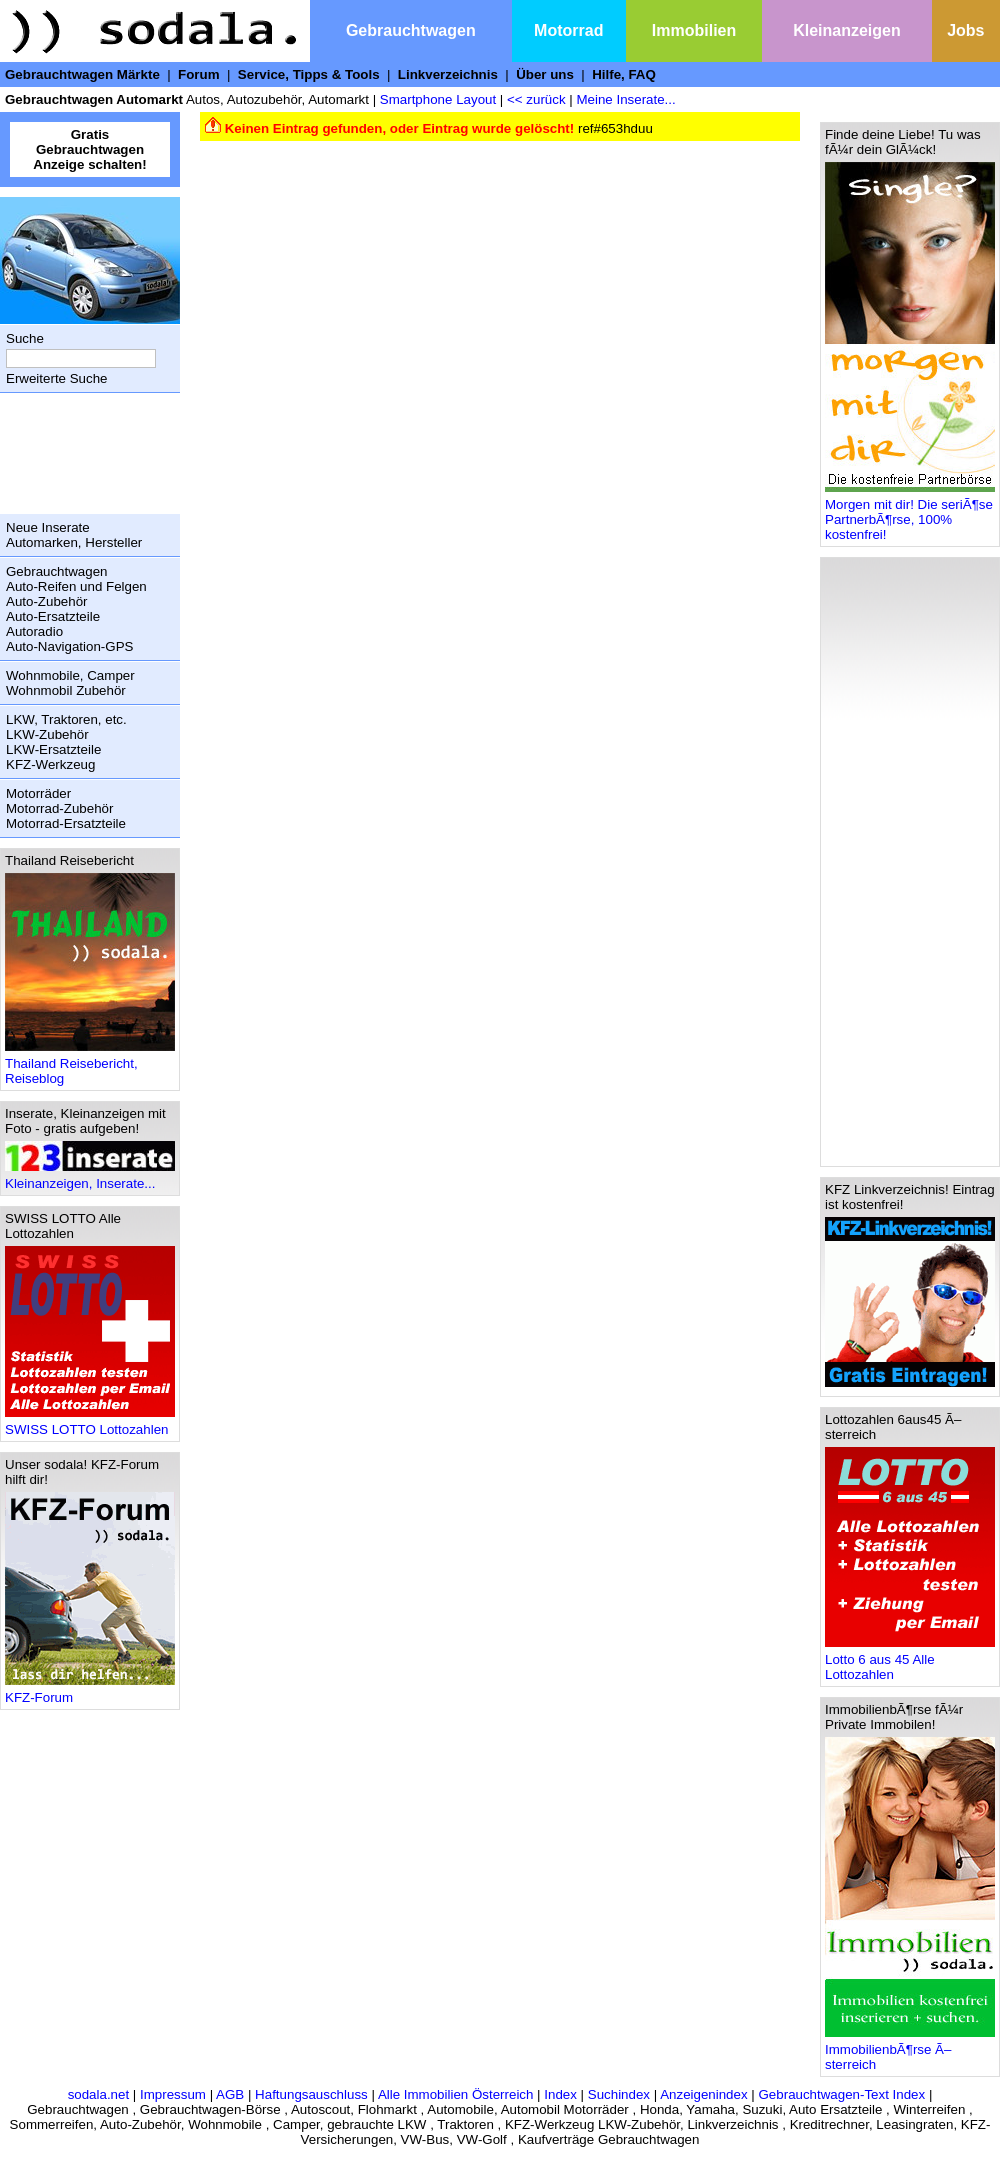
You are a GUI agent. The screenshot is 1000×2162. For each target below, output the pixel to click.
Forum (198, 74)
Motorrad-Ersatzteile (66, 823)
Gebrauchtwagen (411, 30)
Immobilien (694, 30)
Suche (25, 338)
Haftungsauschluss (311, 2094)
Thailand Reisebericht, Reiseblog (90, 1065)
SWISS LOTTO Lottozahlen (90, 1423)
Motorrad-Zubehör (59, 808)
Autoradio (34, 631)
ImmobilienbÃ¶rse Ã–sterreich (910, 2051)
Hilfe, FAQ (624, 74)
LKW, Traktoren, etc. (66, 719)
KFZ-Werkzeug (50, 764)
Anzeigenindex (703, 2094)
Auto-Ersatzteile (53, 616)
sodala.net (99, 2094)
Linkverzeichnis (448, 74)
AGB (230, 2094)
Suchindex (619, 2094)
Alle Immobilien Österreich (456, 2094)
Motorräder (38, 793)
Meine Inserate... (625, 99)
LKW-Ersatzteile (53, 749)
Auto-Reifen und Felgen (76, 586)
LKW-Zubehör (47, 734)
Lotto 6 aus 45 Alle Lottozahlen (910, 1661)
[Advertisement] (85, 453)
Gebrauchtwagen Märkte (82, 74)
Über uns (545, 74)
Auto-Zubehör (47, 601)
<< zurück (536, 99)
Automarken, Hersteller (74, 542)
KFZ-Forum (90, 1691)
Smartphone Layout (438, 99)
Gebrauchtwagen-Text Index (842, 2094)
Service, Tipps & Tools (309, 74)
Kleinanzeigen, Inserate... (90, 1177)
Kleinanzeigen (847, 30)
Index (560, 2094)
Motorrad (568, 30)
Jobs (965, 30)
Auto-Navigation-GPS (69, 646)
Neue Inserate (48, 527)
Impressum (173, 2094)
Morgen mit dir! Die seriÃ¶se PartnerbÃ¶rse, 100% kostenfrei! (910, 513)
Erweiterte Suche (57, 378)
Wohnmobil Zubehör (66, 690)
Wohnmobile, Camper (70, 675)
